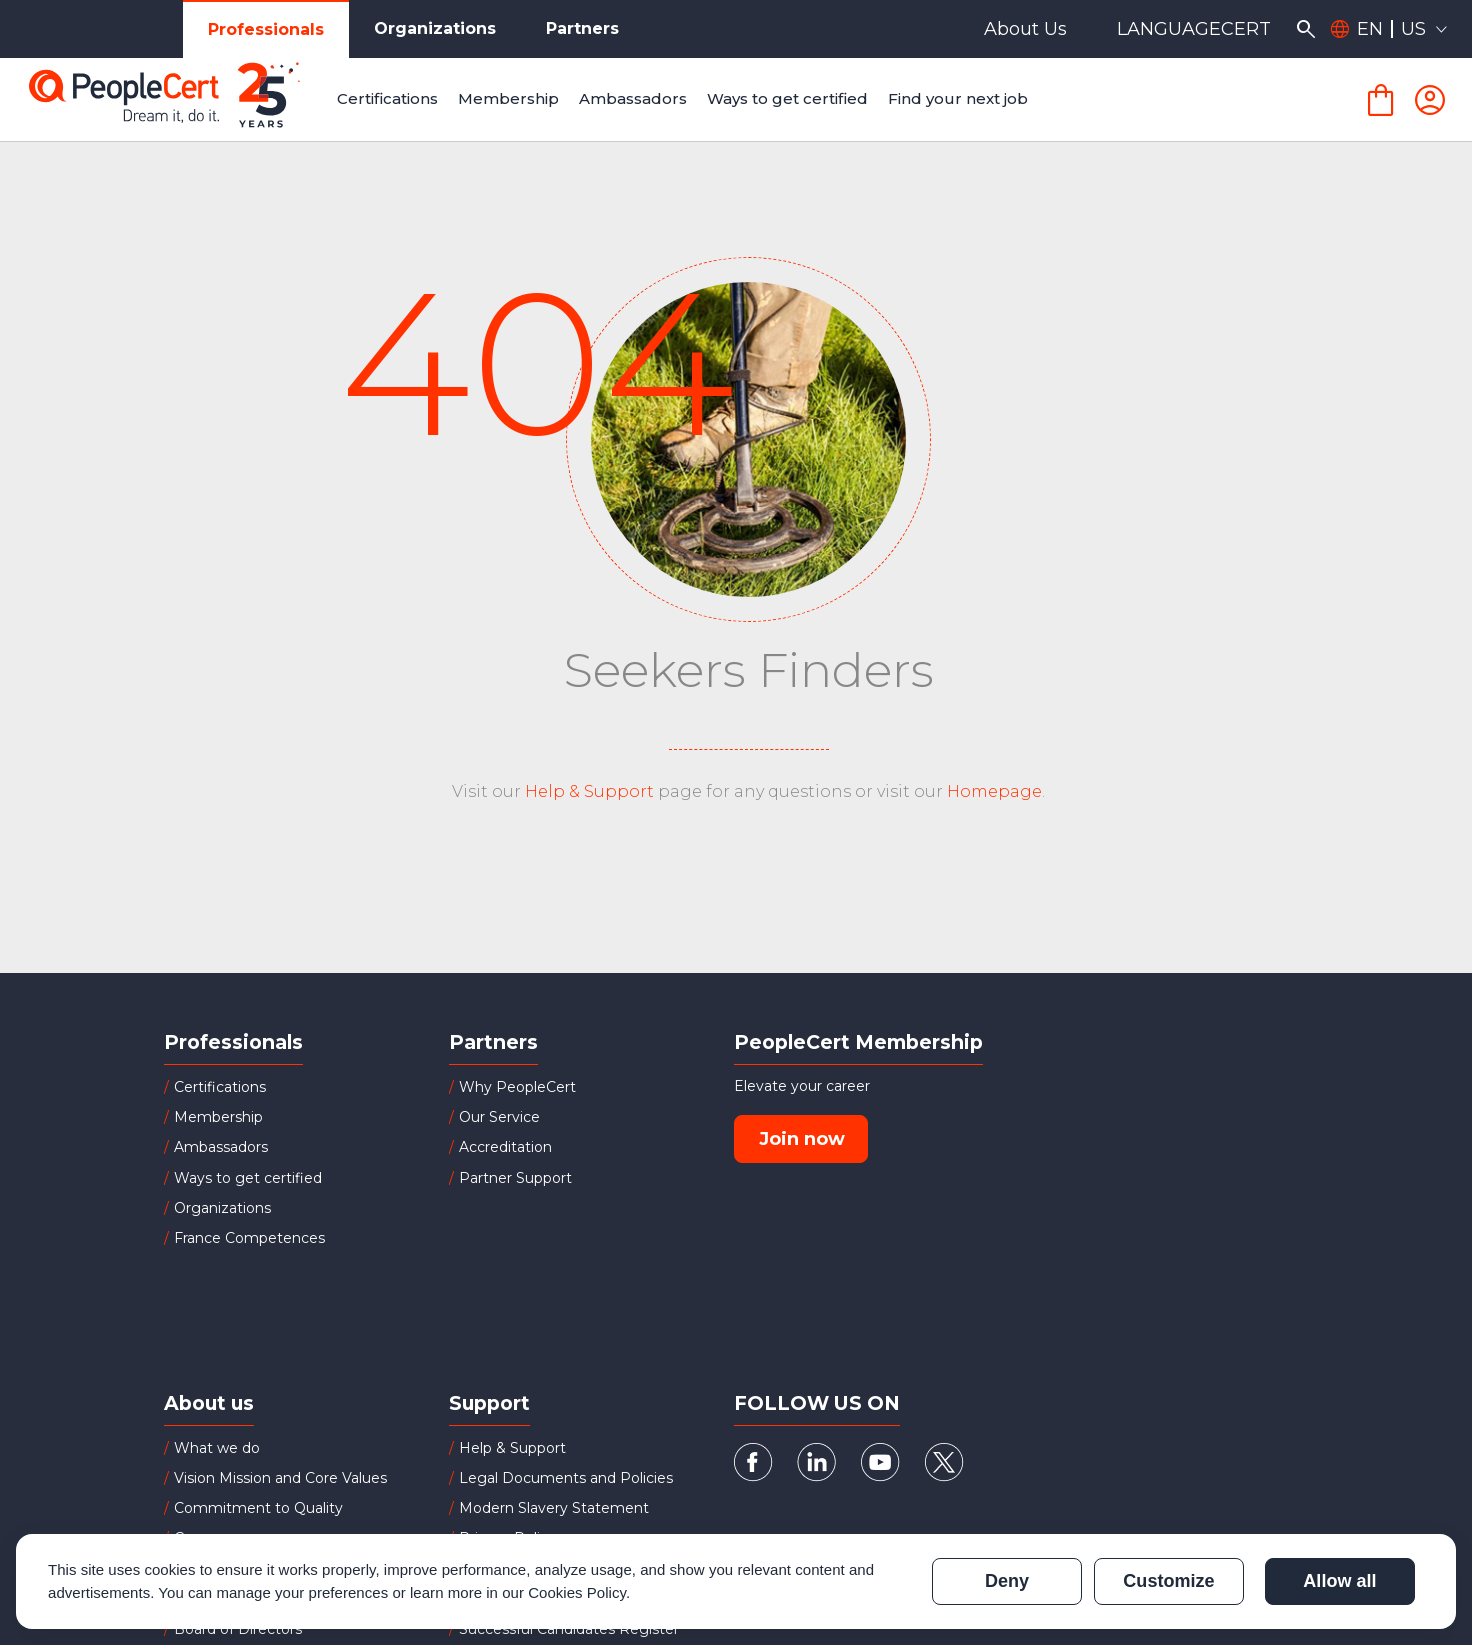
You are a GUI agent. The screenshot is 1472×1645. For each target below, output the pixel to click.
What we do (217, 1448)
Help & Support (589, 791)
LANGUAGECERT (1194, 29)
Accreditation (505, 1147)
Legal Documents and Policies (566, 1478)
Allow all (1339, 1581)
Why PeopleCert (517, 1087)
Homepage (994, 791)
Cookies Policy (577, 1592)
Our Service (499, 1117)
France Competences (249, 1238)
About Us (1025, 29)
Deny (1007, 1581)
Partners (582, 28)
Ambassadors (221, 1147)
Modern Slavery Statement (554, 1508)
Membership (218, 1117)
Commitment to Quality (258, 1508)
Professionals (266, 29)
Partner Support (515, 1178)
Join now (802, 1139)
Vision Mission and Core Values (280, 1478)
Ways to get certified (248, 1178)
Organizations (435, 28)
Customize (1168, 1581)
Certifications (220, 1087)
